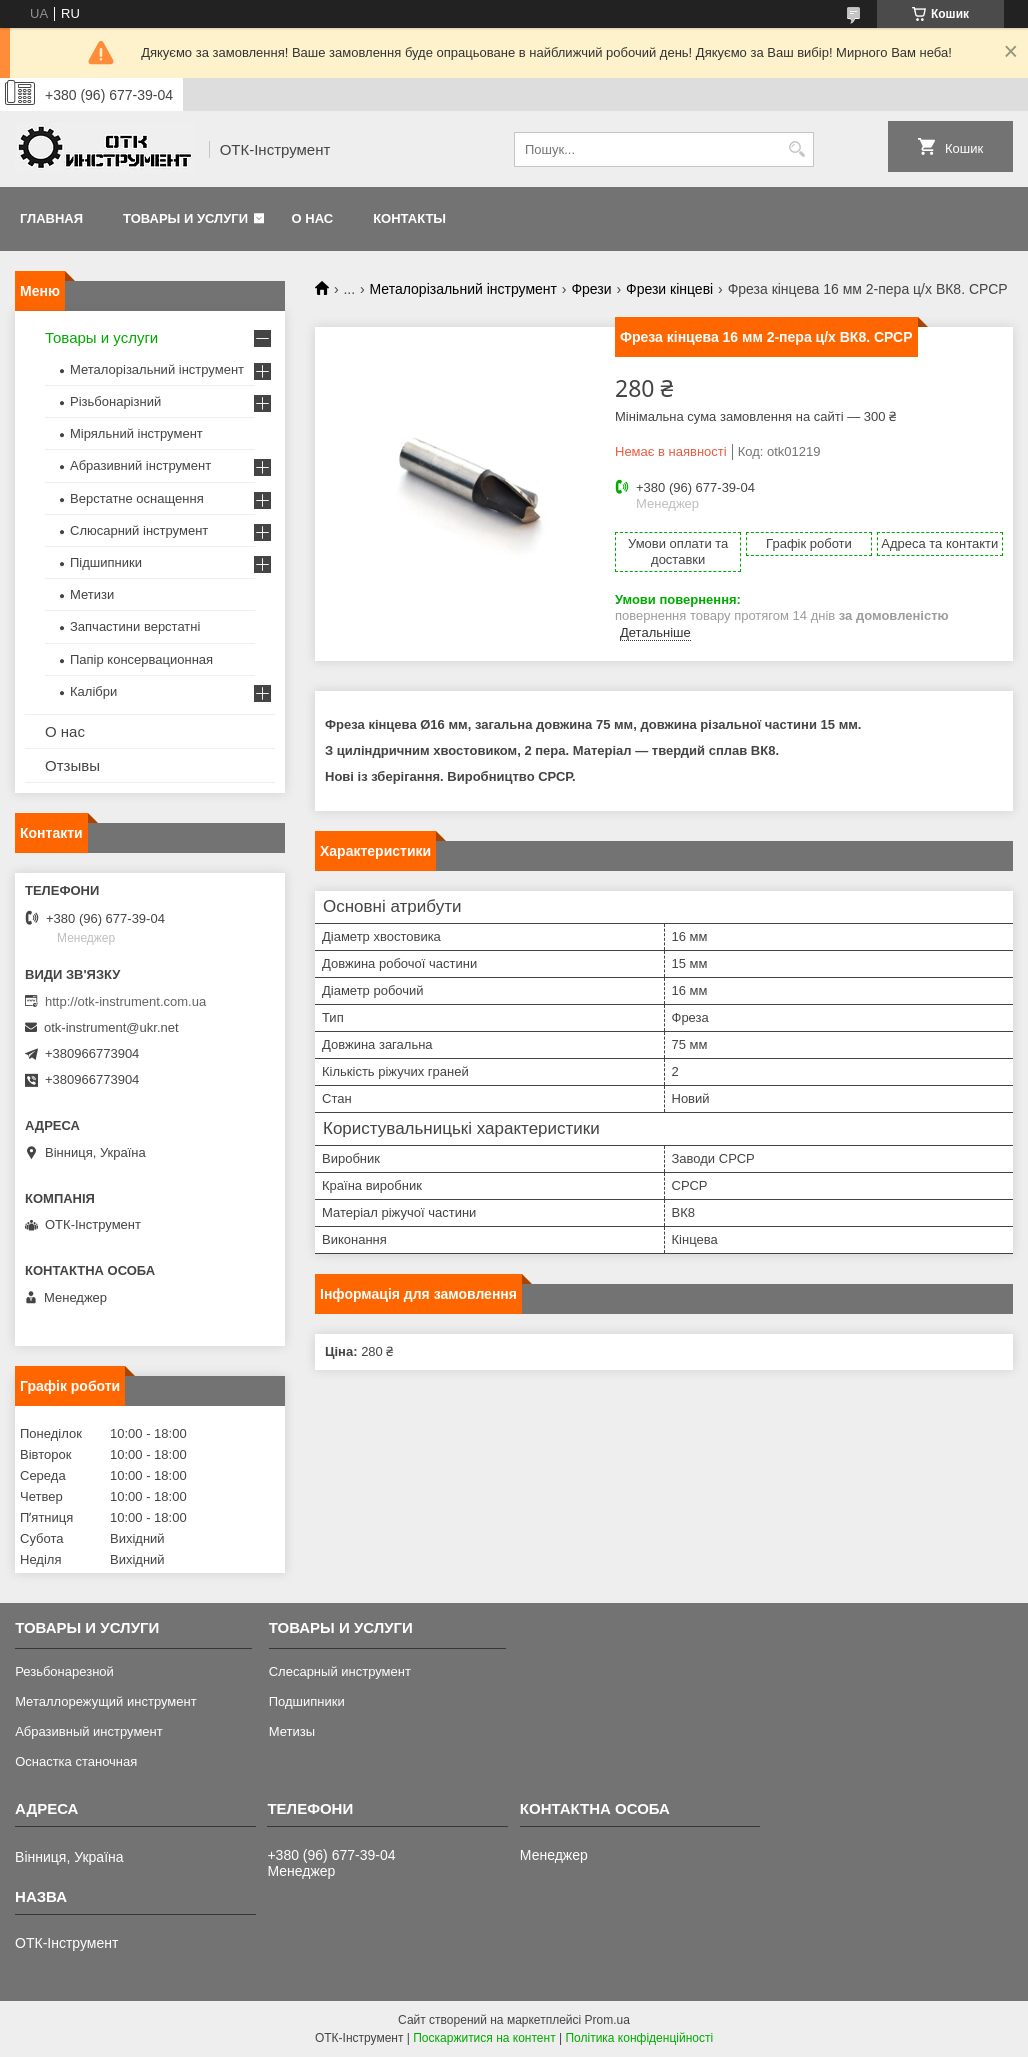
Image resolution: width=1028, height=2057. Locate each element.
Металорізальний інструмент (463, 289)
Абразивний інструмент (140, 465)
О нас (313, 218)
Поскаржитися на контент (484, 2038)
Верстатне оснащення (137, 498)
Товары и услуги (185, 218)
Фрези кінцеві (669, 289)
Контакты (409, 218)
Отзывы (72, 765)
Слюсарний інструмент (139, 530)
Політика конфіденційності (639, 2038)
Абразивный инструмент (89, 1731)
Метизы (292, 1731)
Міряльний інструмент (136, 433)
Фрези (591, 289)
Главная (51, 218)
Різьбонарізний (115, 401)
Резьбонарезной (64, 1671)
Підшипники (106, 562)
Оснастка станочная (76, 1761)
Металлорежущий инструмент (105, 1701)
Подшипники (307, 1701)
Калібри (93, 691)
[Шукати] (796, 149)
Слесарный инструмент (340, 1671)
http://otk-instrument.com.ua (125, 1001)
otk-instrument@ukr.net (111, 1027)
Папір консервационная (141, 659)
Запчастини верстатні (135, 626)
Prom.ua (607, 2020)
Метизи (92, 594)
